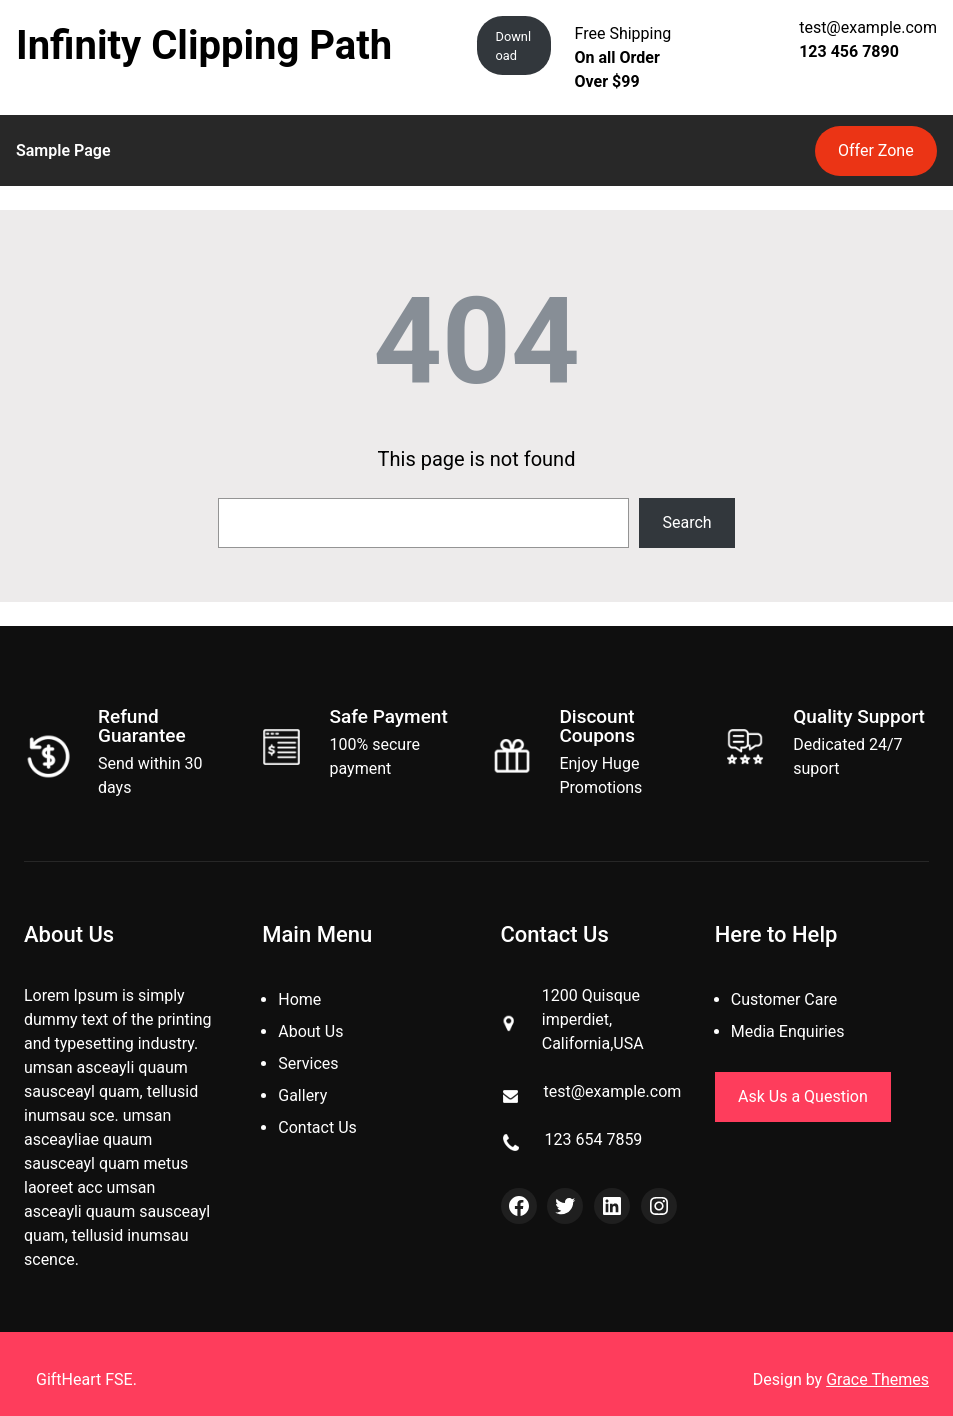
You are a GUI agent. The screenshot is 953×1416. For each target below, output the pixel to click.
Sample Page (63, 150)
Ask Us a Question (803, 1096)
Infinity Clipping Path (204, 45)
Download (514, 46)
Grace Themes (877, 1379)
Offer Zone (876, 150)
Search (687, 522)
